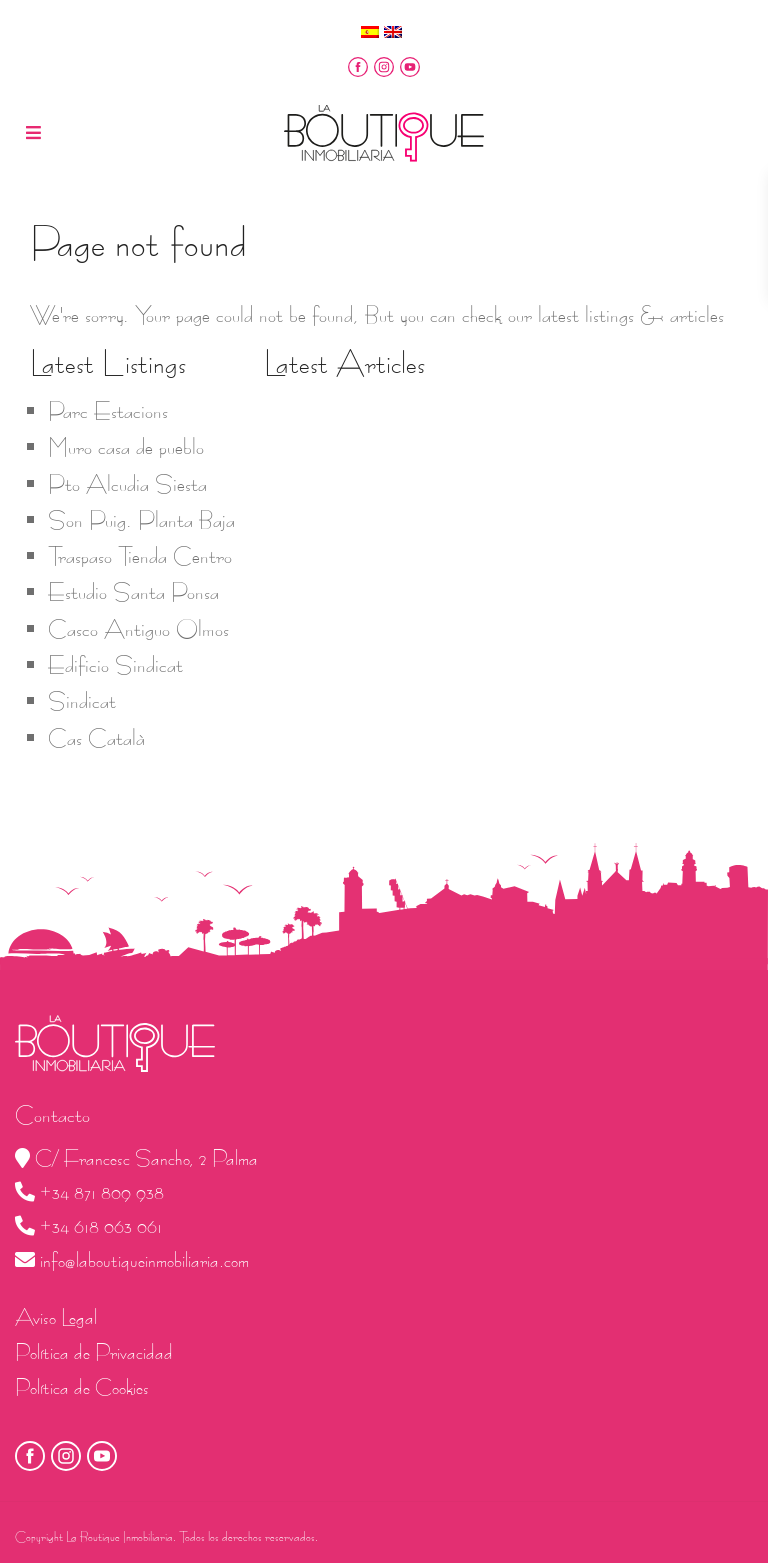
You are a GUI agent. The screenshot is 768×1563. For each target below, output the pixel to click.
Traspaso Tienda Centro (140, 556)
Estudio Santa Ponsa (133, 592)
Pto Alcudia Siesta (127, 484)
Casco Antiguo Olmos (138, 629)
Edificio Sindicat (115, 665)
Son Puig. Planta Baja (141, 520)
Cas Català (96, 738)
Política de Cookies (82, 1387)
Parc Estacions (108, 411)
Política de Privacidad (94, 1352)
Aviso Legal (56, 1317)
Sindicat (82, 701)
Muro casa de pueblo (126, 447)
